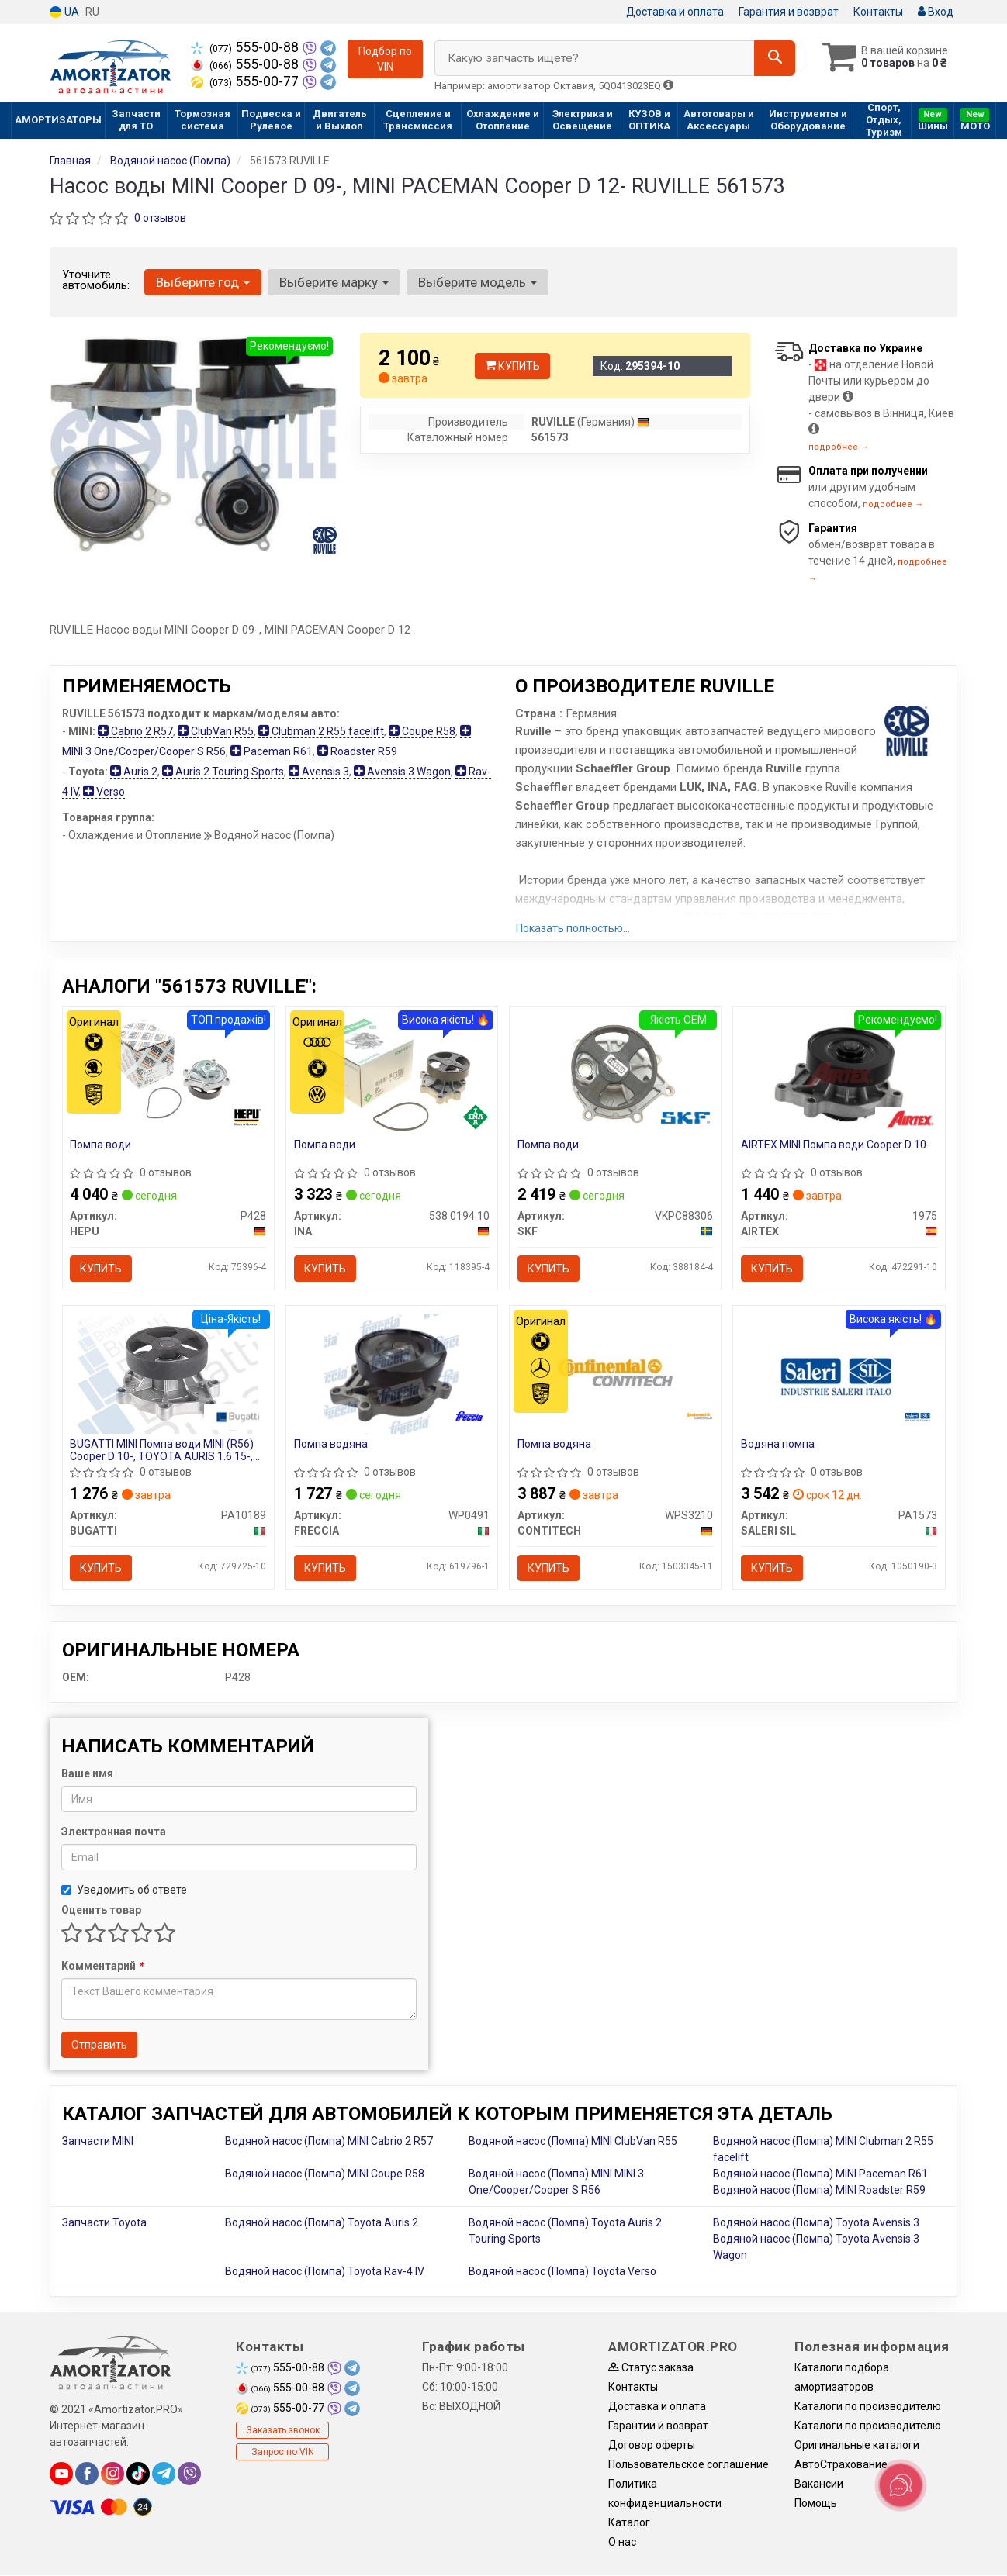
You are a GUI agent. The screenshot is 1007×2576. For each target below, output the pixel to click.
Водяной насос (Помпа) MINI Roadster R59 (819, 2190)
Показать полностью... (573, 928)
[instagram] (112, 2474)
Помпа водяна (331, 1444)
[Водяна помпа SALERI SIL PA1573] (838, 1373)
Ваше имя (87, 1774)
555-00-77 (246, 81)
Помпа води (101, 1144)
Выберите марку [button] (334, 282)
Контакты (878, 11)
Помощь (815, 2504)
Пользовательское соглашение (688, 2465)
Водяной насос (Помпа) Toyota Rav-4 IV (324, 2272)
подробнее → (838, 447)
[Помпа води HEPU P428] (168, 1073)
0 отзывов (160, 218)
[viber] (189, 2474)
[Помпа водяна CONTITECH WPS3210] (616, 1373)
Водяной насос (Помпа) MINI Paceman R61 (820, 2174)
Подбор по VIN (385, 59)
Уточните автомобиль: (96, 280)
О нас (622, 2542)
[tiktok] (138, 2474)
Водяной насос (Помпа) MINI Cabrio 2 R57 (329, 2142)
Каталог (629, 2523)
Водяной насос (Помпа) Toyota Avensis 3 (816, 2223)
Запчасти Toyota (104, 2223)
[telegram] (163, 2474)
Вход (935, 11)
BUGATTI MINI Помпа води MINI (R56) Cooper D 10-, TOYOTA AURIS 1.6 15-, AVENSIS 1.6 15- (162, 1450)
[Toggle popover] (901, 2485)
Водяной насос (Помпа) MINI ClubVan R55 (573, 2142)
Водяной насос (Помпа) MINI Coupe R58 (324, 2174)
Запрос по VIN (282, 2452)
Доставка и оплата (675, 11)
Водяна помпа (778, 1444)
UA (64, 12)
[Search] (773, 58)
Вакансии (818, 2484)
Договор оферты (651, 2446)
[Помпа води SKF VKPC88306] (615, 1073)
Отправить (99, 2045)
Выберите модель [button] (477, 282)
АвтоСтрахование (841, 2465)
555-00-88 (246, 47)
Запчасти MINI (97, 2142)
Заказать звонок (283, 2431)
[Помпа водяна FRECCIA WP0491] (391, 1373)
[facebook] (87, 2474)
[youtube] (61, 2474)
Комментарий (102, 1966)
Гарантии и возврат (658, 2426)
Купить (512, 366)
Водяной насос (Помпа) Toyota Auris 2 (321, 2223)
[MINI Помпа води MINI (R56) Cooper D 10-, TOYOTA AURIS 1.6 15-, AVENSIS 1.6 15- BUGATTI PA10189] (168, 1373)
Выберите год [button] (203, 282)
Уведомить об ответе (124, 1890)
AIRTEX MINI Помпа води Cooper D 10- (835, 1144)
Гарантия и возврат (789, 11)
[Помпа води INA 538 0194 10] (392, 1073)
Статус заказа (651, 2368)
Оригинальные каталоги (856, 2446)
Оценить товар (101, 1910)
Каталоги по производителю (867, 2407)
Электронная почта (113, 1832)
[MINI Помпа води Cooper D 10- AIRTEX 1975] (839, 1073)
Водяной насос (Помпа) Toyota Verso (562, 2272)
